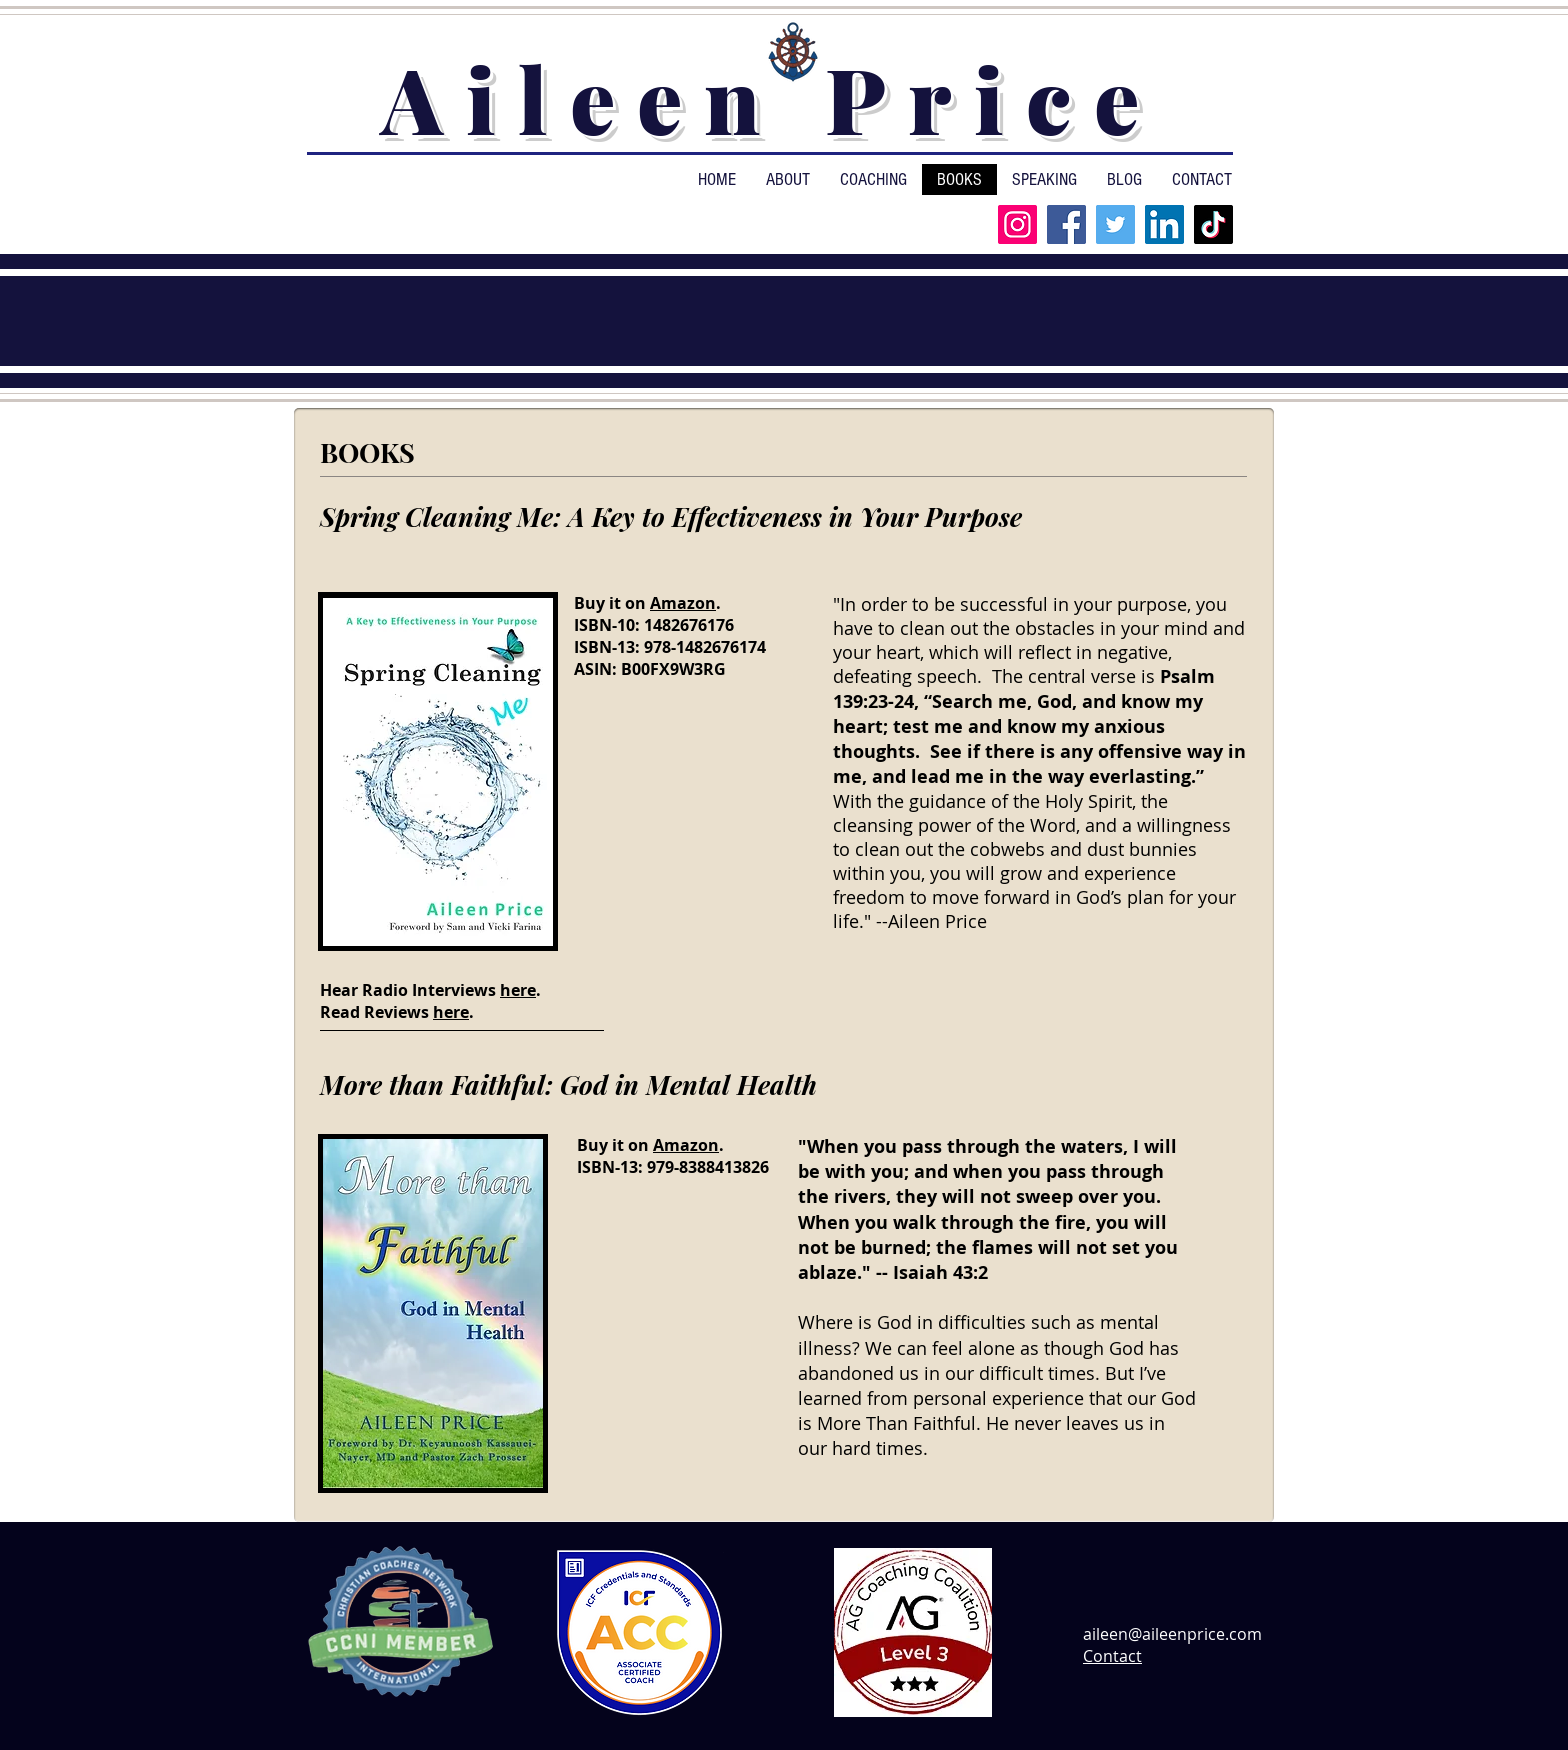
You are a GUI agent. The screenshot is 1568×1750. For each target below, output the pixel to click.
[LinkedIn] (1164, 224)
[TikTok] (1213, 224)
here (518, 990)
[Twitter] (1115, 224)
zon (701, 603)
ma (674, 603)
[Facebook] (1066, 224)
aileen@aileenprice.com (1172, 1634)
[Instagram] (1017, 224)
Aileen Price (771, 98)
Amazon (686, 1145)
